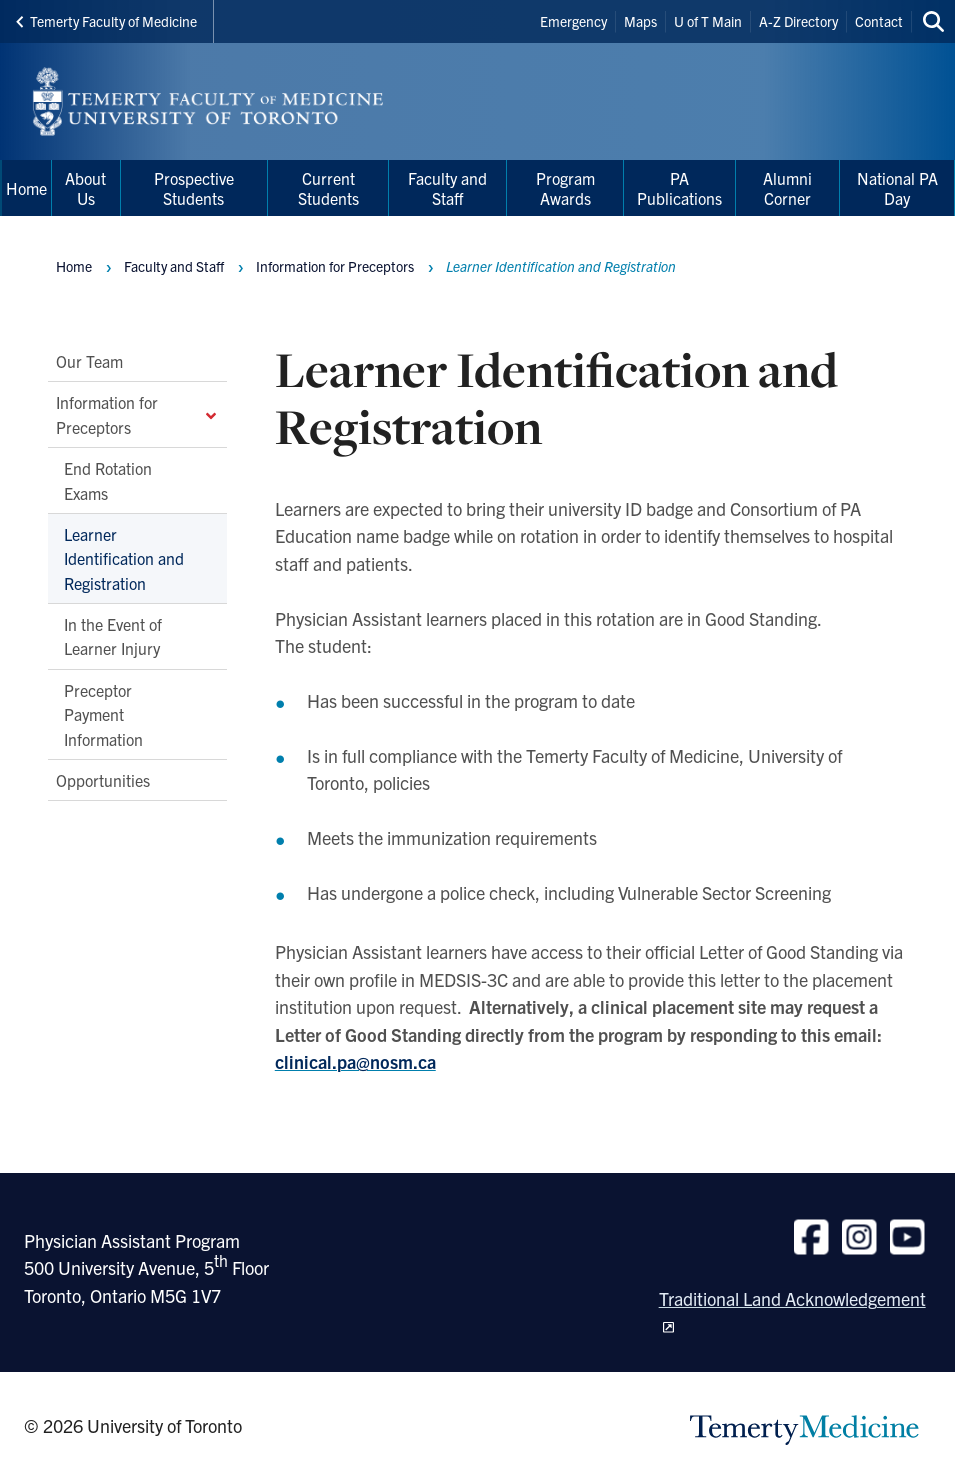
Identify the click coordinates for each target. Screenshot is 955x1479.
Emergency (573, 21)
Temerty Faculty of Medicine (106, 21)
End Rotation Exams (108, 480)
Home (74, 266)
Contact (879, 21)
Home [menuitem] (26, 188)
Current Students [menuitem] (328, 188)
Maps (640, 21)
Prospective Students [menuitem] (194, 188)
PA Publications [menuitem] (679, 188)
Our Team (89, 361)
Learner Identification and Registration (124, 558)
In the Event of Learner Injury (113, 636)
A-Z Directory (798, 21)
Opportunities (103, 780)
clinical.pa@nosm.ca (355, 1061)
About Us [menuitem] (85, 188)
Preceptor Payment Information (103, 714)
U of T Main (708, 21)
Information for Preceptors (137, 414)
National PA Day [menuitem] (897, 188)
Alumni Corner (787, 188)
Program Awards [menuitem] (565, 188)
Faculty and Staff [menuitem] (447, 188)
